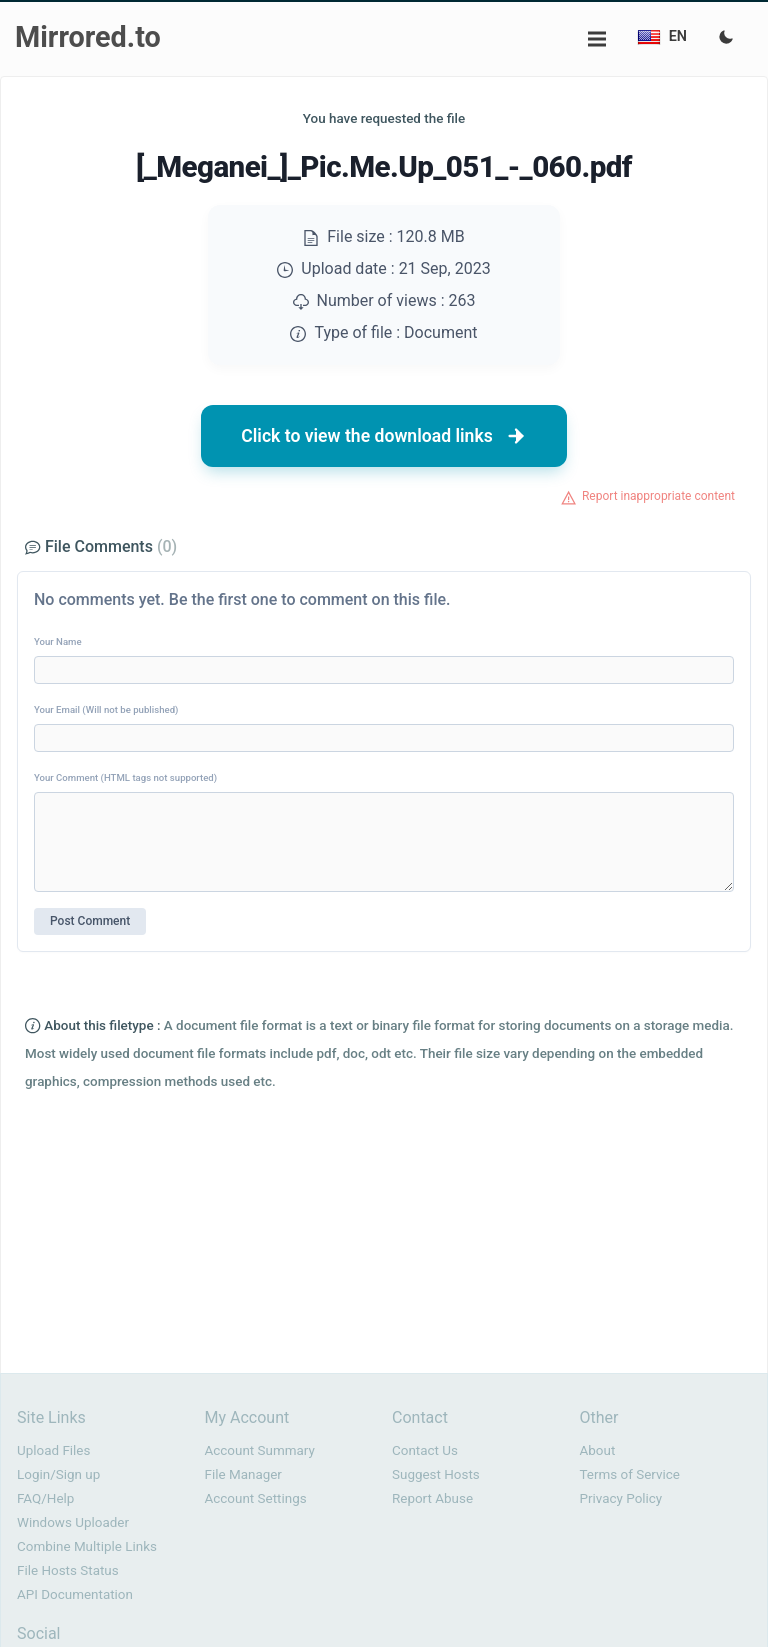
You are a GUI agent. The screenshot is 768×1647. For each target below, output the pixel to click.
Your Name (58, 641)
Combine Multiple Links (87, 1546)
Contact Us (425, 1450)
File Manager (243, 1474)
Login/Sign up (58, 1474)
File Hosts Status (68, 1570)
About (598, 1450)
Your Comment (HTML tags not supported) (125, 777)
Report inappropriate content (658, 496)
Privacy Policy (621, 1498)
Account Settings (256, 1498)
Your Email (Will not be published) (106, 709)
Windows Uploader (73, 1522)
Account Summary (260, 1450)
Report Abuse (432, 1498)
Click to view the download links (384, 436)
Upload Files (53, 1450)
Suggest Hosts (436, 1474)
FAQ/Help (45, 1498)
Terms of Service (630, 1474)
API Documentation (75, 1594)
